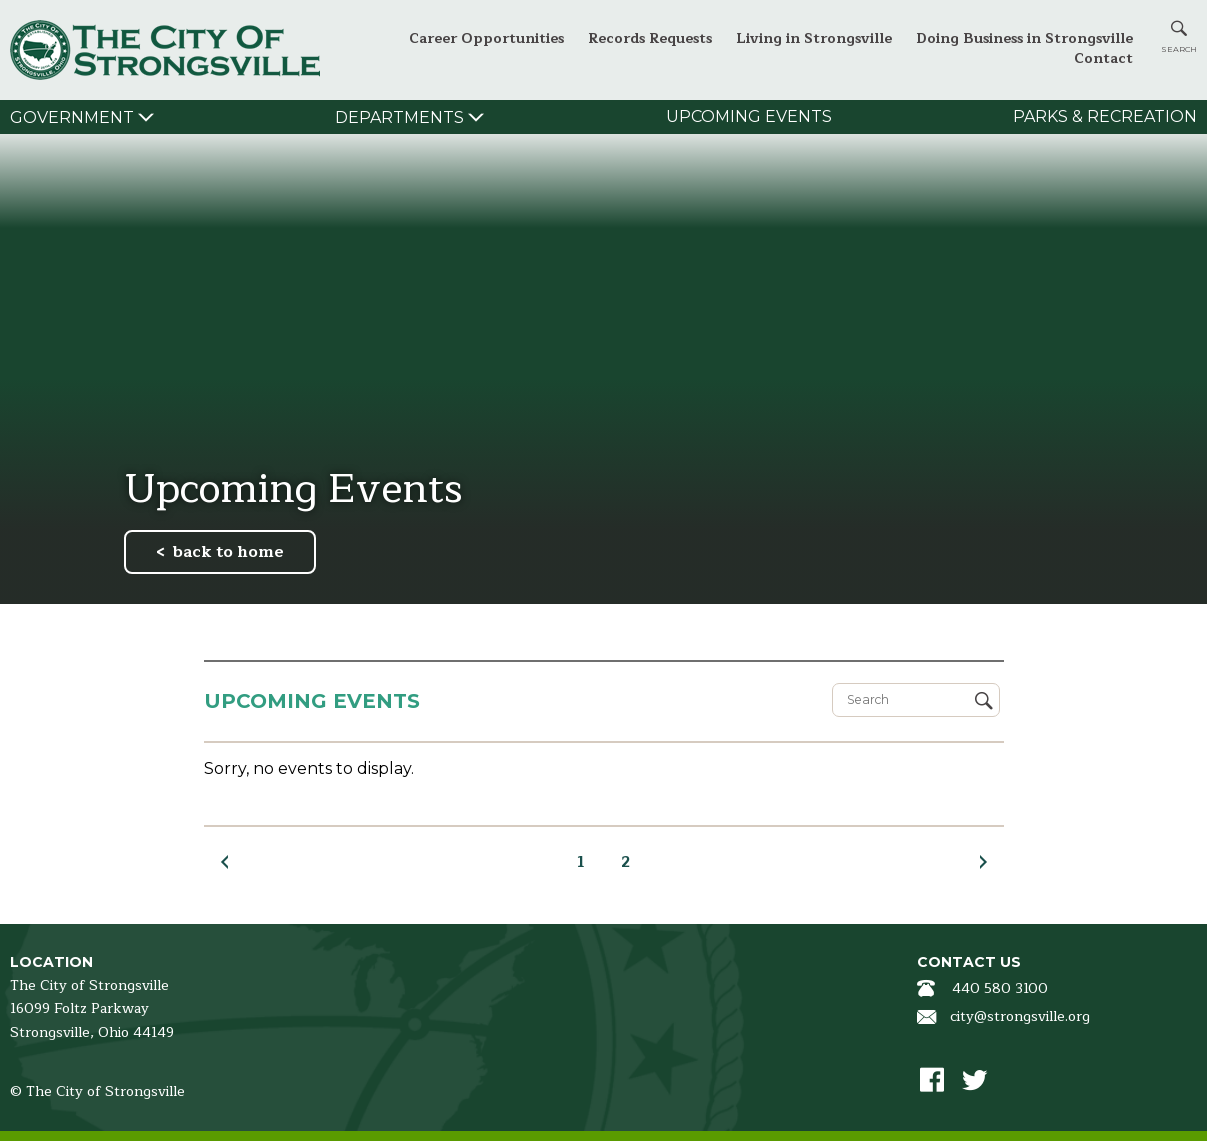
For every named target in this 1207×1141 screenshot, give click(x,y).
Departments (399, 117)
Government (72, 117)
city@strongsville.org (1020, 1016)
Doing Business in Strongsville (1024, 38)
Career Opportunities (486, 38)
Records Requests (650, 38)
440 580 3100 (1000, 988)
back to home (228, 552)
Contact (1103, 58)
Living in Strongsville (814, 38)
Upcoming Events (749, 116)
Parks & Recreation (1105, 116)
